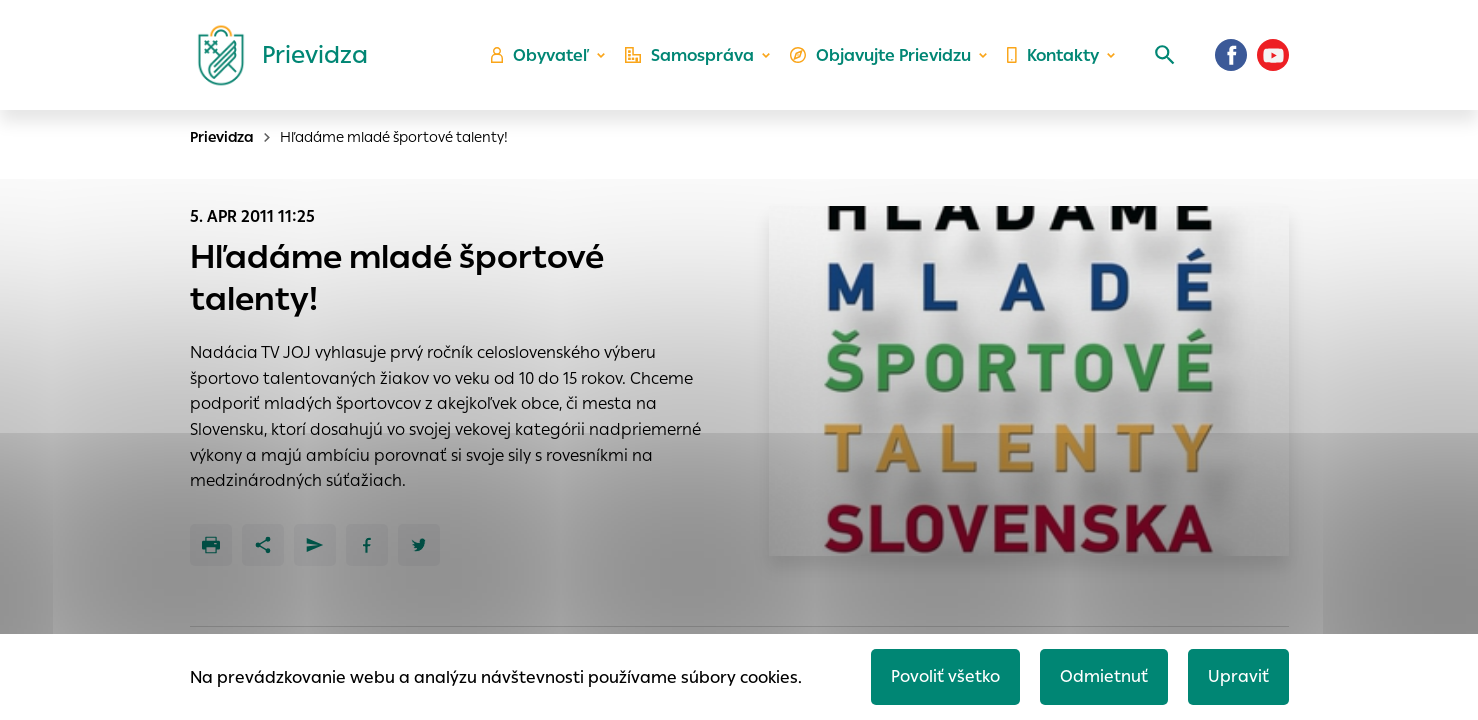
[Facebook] (1231, 55)
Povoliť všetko (945, 676)
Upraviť (1238, 676)
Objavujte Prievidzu (880, 55)
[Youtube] (1273, 55)
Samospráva (689, 55)
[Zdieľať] (263, 545)
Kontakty (1053, 55)
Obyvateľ (540, 55)
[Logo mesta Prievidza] (275, 55)
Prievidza (222, 137)
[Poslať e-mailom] (315, 545)
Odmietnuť (1104, 676)
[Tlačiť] (211, 545)
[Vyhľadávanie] (1165, 55)
